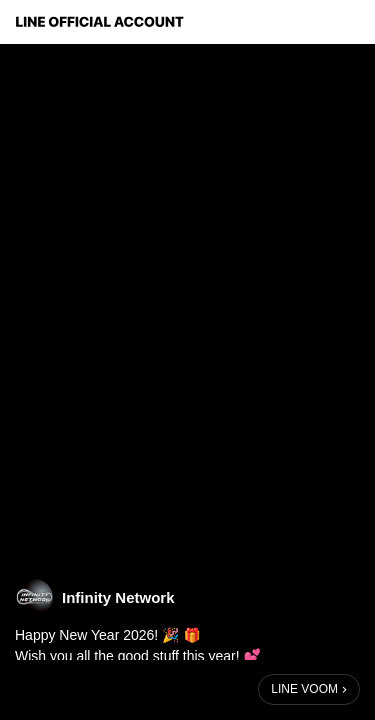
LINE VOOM (304, 689)
